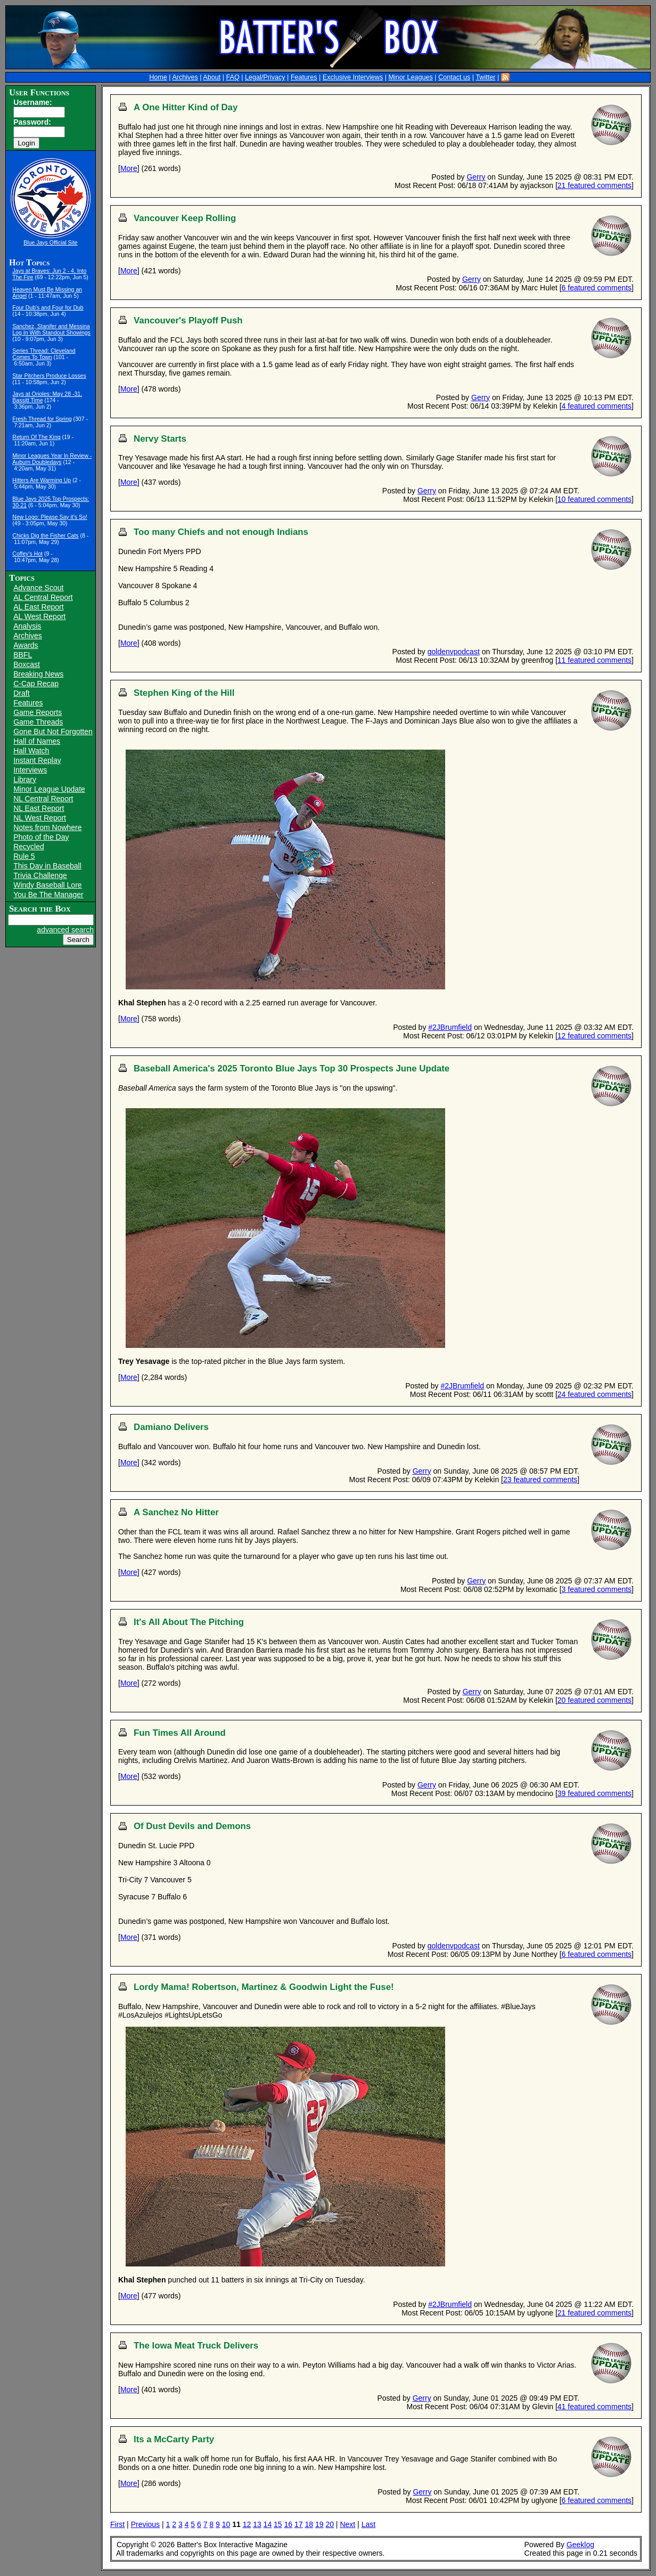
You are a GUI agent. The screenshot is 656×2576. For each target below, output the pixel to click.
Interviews (30, 770)
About (211, 77)
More (128, 168)
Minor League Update (49, 789)
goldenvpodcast (454, 651)
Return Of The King (36, 437)
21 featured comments (594, 185)
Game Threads (38, 722)
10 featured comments (594, 499)
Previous (145, 2524)
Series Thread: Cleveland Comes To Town (43, 353)
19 (319, 2524)
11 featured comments (594, 660)
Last (368, 2524)
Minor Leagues (411, 77)
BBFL (22, 655)
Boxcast (26, 664)
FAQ (233, 77)
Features (304, 77)
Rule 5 (24, 856)
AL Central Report (43, 597)
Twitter (485, 77)
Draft (21, 693)
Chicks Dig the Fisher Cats (45, 535)
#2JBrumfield (450, 1027)
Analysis (27, 626)
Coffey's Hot (27, 553)
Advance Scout (38, 587)
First (117, 2524)
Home (158, 77)
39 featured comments (594, 1793)
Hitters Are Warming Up (41, 480)
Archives (185, 77)
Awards (25, 645)
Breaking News (38, 674)
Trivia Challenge (40, 875)
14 (268, 2524)
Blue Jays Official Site (50, 242)
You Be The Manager (48, 894)
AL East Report (38, 607)
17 (298, 2524)
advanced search (65, 929)
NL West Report (39, 818)
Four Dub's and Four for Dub (47, 307)
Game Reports (37, 712)
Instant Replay (37, 760)
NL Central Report (43, 798)
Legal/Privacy (265, 77)
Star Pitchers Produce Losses (49, 375)
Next (347, 2524)
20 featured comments (594, 1700)
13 (257, 2524)
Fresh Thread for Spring (41, 419)
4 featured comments (597, 406)
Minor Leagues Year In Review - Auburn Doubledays (52, 458)
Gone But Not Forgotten (53, 731)
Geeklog (580, 2544)
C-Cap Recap (36, 683)
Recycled (28, 846)
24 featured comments (594, 1394)
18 (309, 2524)
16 (288, 2524)
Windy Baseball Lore (47, 885)
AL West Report (39, 616)
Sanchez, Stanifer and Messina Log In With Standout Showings (51, 329)
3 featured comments (597, 1589)
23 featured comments (540, 1479)
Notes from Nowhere (47, 827)
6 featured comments (597, 287)
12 (247, 2524)
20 (329, 2524)
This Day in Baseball (47, 866)
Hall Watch (31, 750)
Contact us (454, 77)
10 (226, 2524)
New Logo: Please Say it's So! (49, 517)
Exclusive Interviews (353, 77)
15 (278, 2524)
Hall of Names (36, 741)
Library (24, 779)
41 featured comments (594, 2406)
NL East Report (38, 808)
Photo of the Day (41, 837)
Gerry (475, 177)
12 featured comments (594, 1035)
